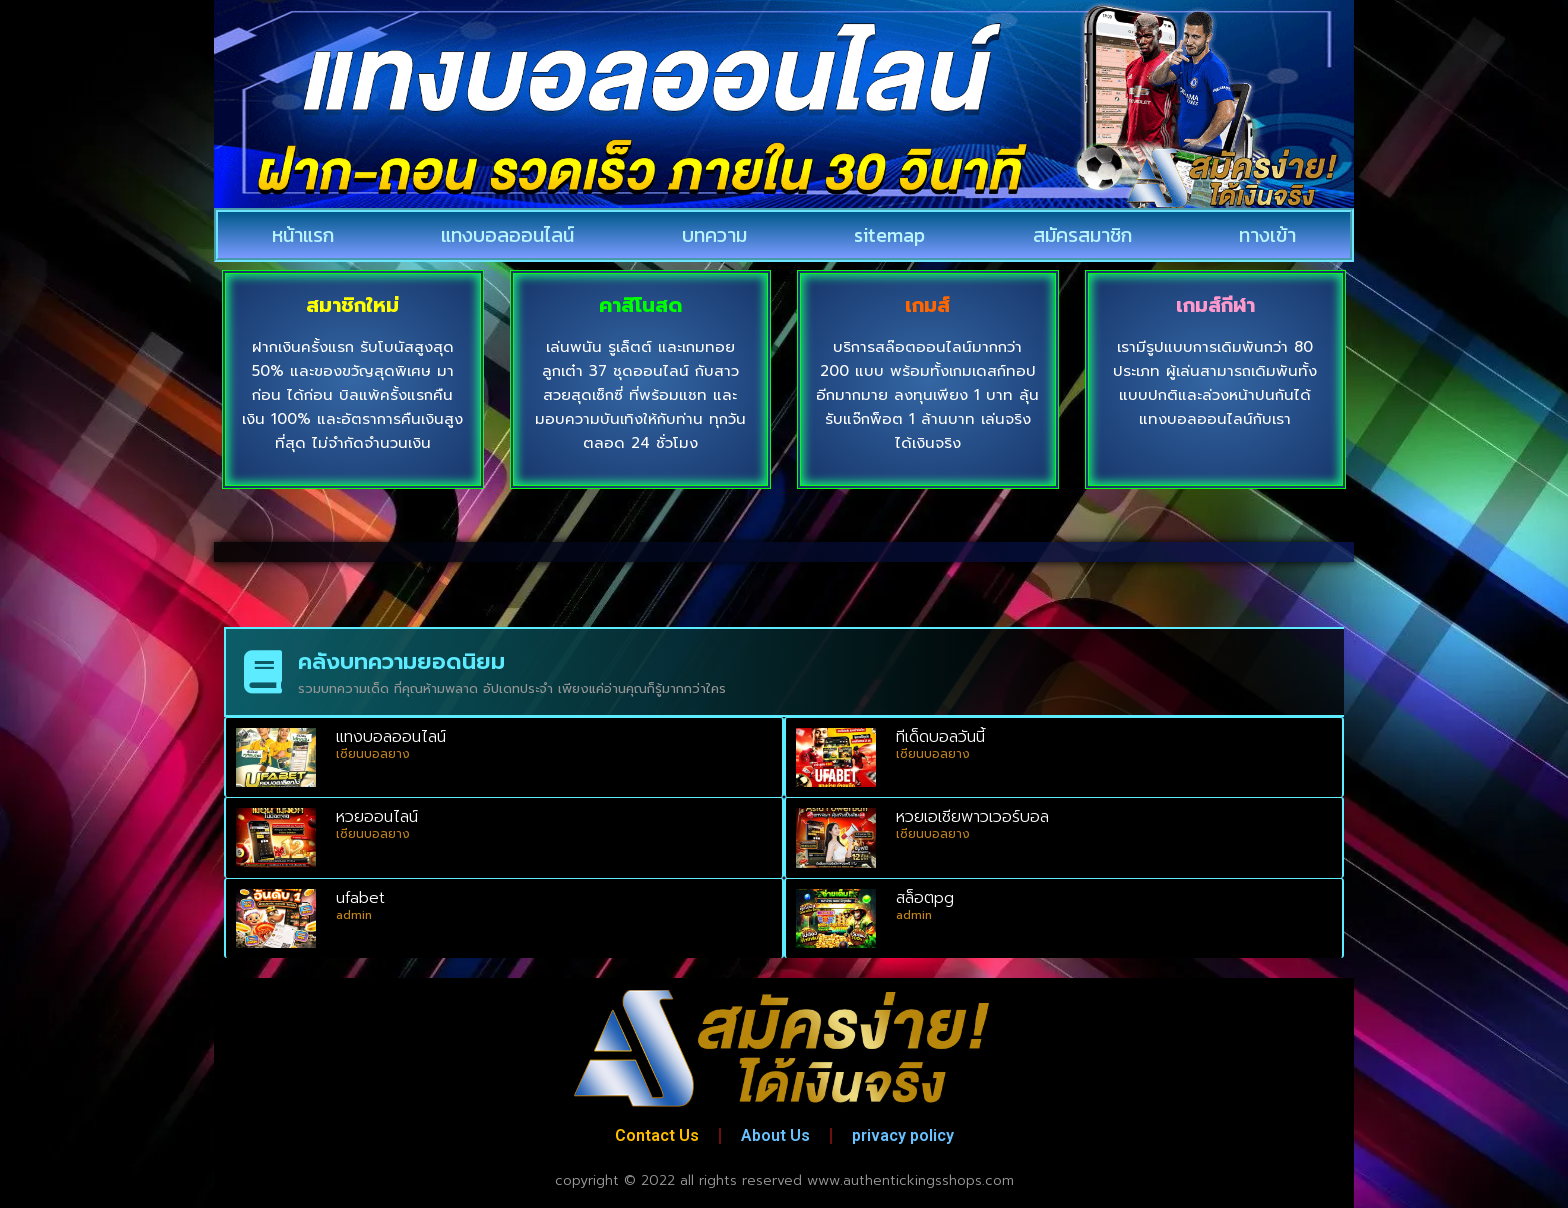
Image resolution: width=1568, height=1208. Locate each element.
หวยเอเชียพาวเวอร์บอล (972, 817)
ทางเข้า (1267, 235)
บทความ (714, 235)
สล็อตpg (925, 898)
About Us (775, 1135)
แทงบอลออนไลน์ (507, 235)
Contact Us (657, 1135)
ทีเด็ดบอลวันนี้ (940, 737)
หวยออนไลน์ (377, 817)
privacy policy (903, 1135)
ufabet (360, 898)
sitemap (889, 235)
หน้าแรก (303, 235)
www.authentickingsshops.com (910, 1180)
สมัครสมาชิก (1082, 235)
